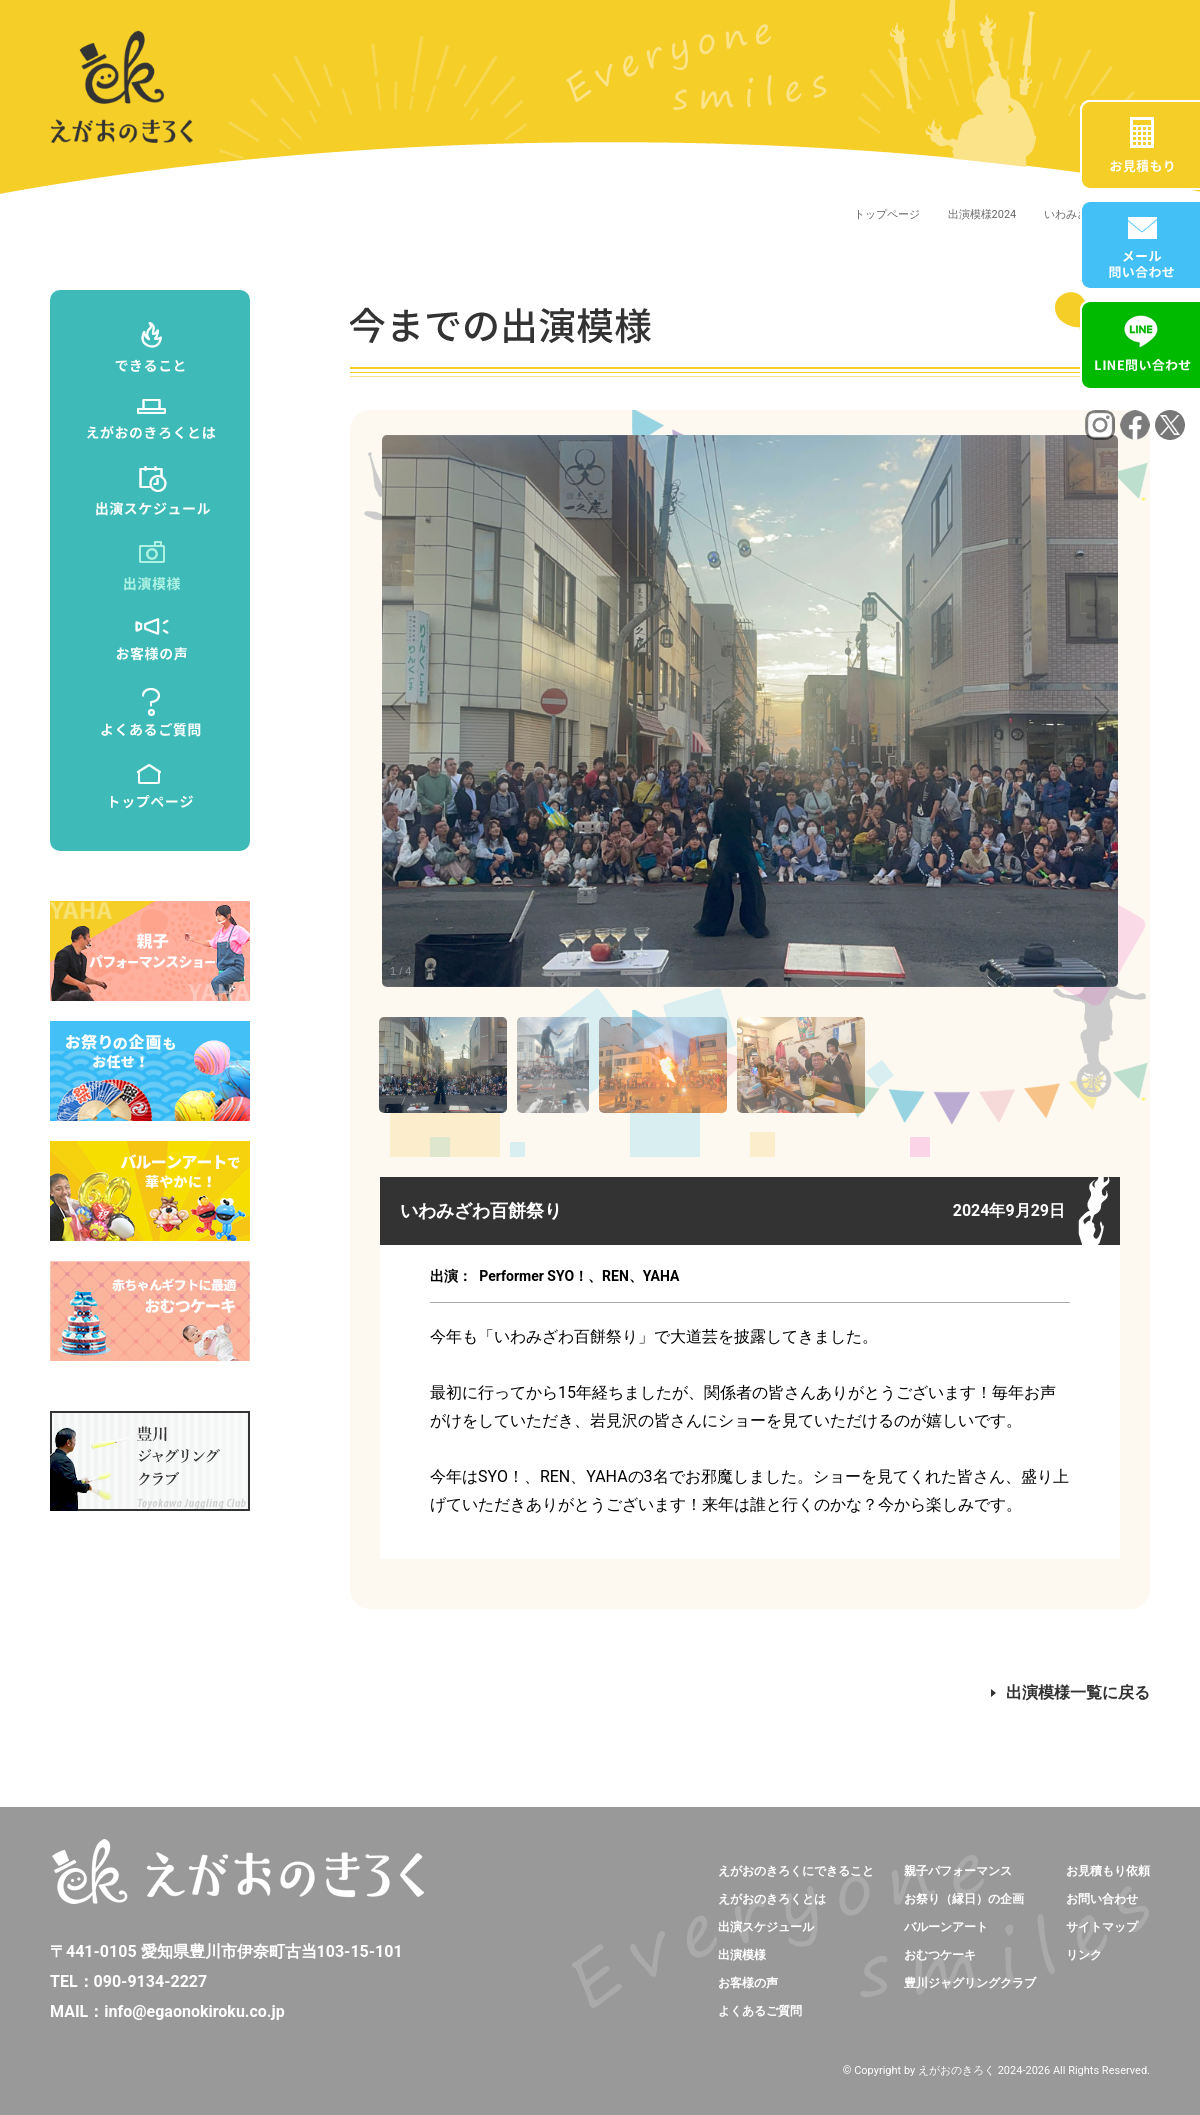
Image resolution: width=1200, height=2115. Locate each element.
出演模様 (742, 1955)
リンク (1084, 1955)
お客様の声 (748, 1983)
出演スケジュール (766, 1927)
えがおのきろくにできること (796, 1871)
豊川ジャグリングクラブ (970, 1983)
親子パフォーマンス (958, 1871)
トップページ (887, 214)
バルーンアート (946, 1927)
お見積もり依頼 (1108, 1871)
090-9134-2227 (151, 1981)
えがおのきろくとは (772, 1899)
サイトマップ (1102, 1927)
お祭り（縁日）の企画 (964, 1899)
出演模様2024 (982, 214)
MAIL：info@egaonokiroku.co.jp (167, 2011)
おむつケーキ (940, 1955)
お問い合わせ (1102, 1899)
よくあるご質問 (760, 2011)
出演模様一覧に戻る (1070, 1692)
